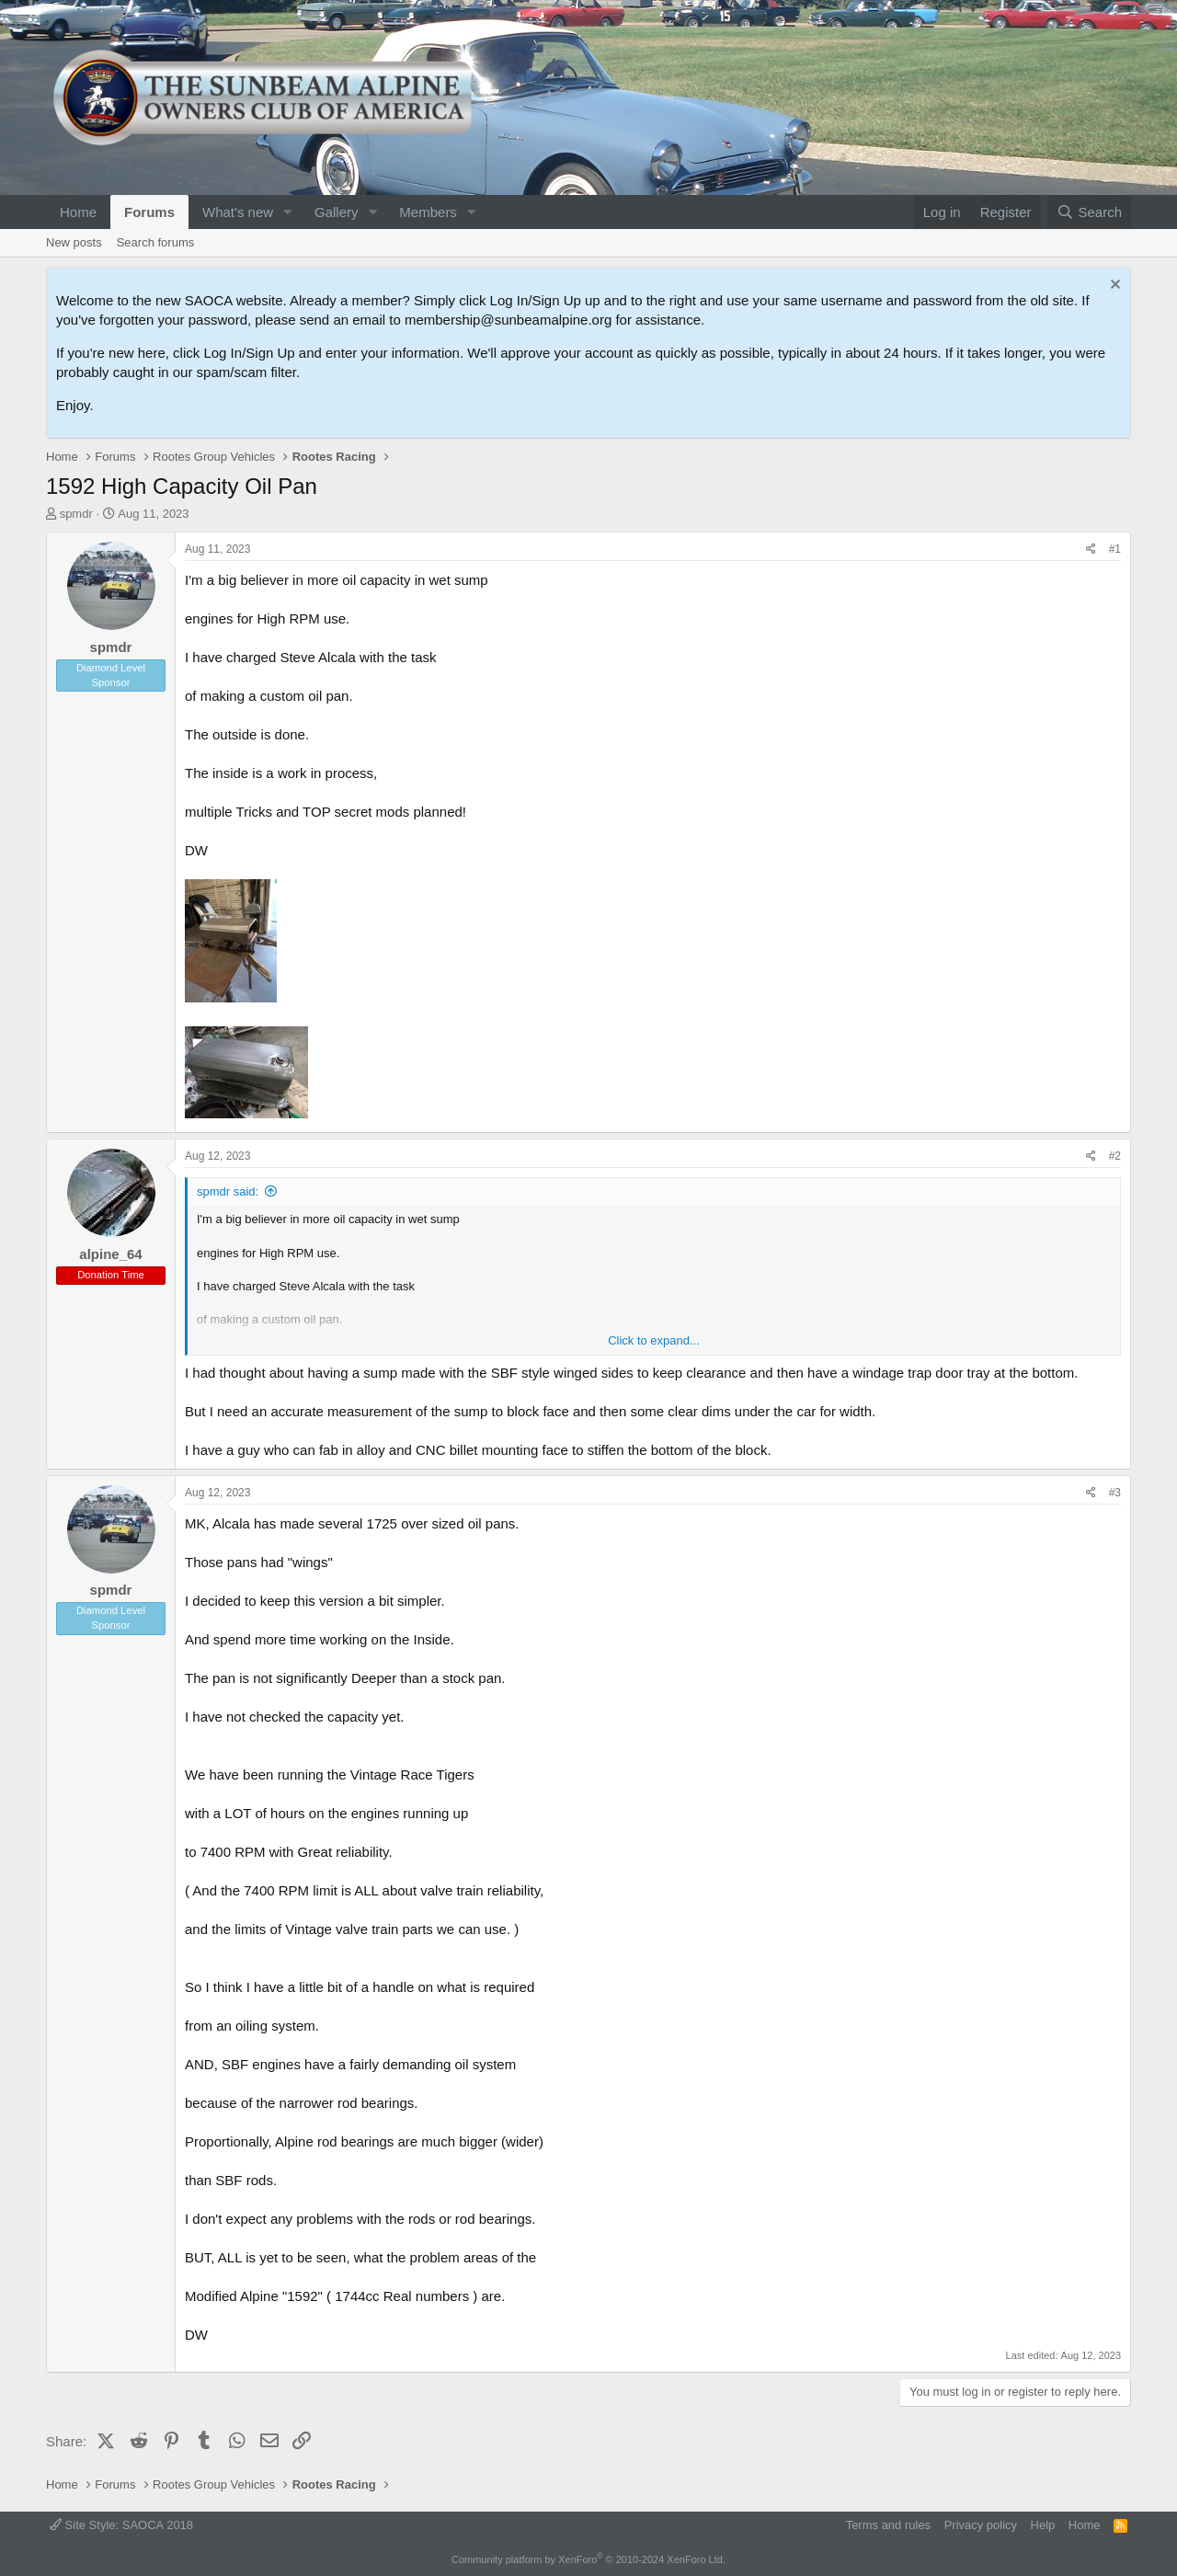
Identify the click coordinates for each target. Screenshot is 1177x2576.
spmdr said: (227, 1191)
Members (428, 212)
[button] (288, 212)
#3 (1115, 1492)
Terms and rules (888, 2525)
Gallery (336, 212)
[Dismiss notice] (1113, 286)
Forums (149, 212)
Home (78, 212)
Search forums (156, 242)
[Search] (1089, 212)
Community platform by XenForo (588, 2559)
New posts (74, 242)
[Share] (1091, 549)
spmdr (76, 514)
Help (1043, 2525)
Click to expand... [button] (654, 1340)
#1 (1115, 549)
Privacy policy (980, 2525)
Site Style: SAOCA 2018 (121, 2525)
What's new (237, 212)
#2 (1115, 1156)
